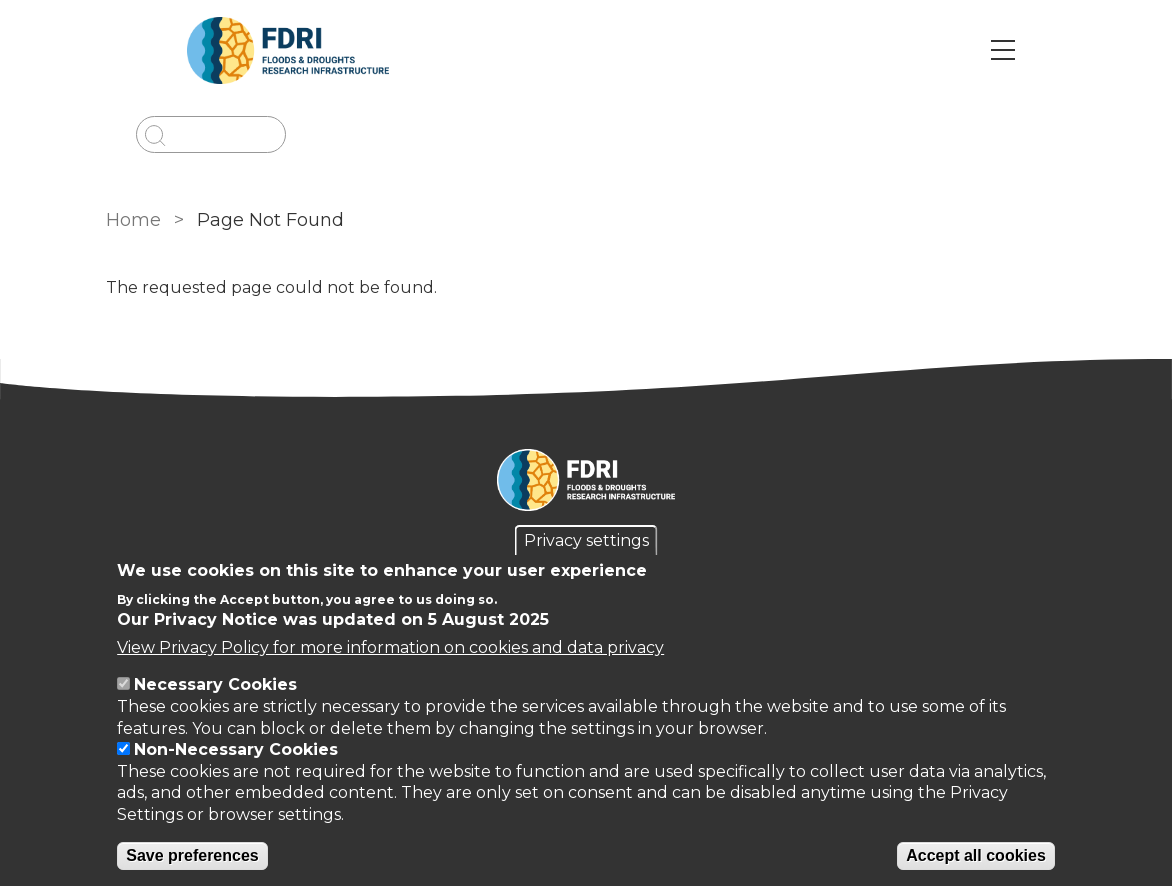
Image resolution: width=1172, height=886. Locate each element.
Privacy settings (586, 540)
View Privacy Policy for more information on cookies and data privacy (390, 647)
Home (133, 220)
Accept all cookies (976, 855)
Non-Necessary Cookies (236, 749)
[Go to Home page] (288, 50)
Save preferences (192, 855)
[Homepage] (586, 483)
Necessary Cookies (215, 684)
